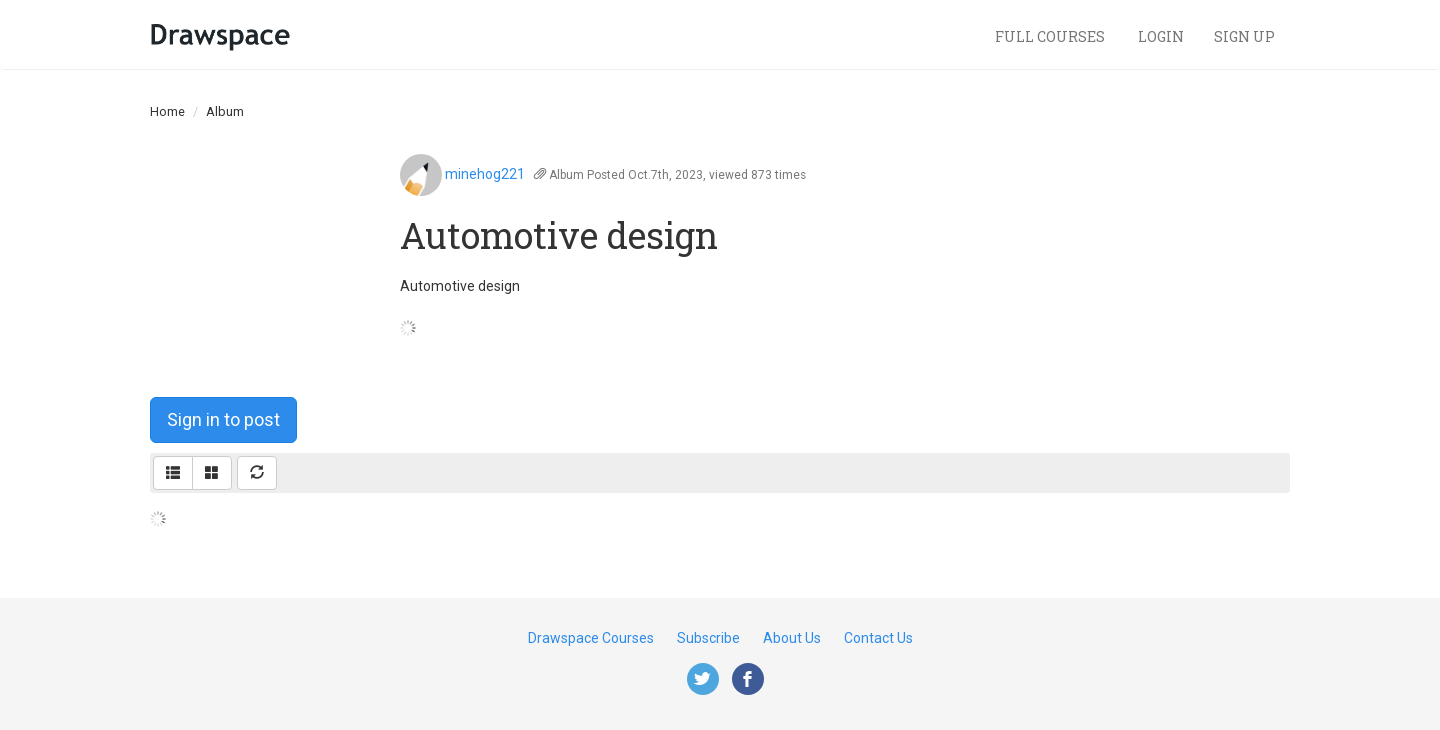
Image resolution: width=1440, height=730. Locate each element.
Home (167, 111)
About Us (792, 638)
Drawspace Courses (591, 638)
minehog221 (485, 174)
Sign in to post (223, 419)
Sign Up (1244, 36)
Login (1161, 36)
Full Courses (1051, 36)
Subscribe (708, 638)
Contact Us (878, 638)
